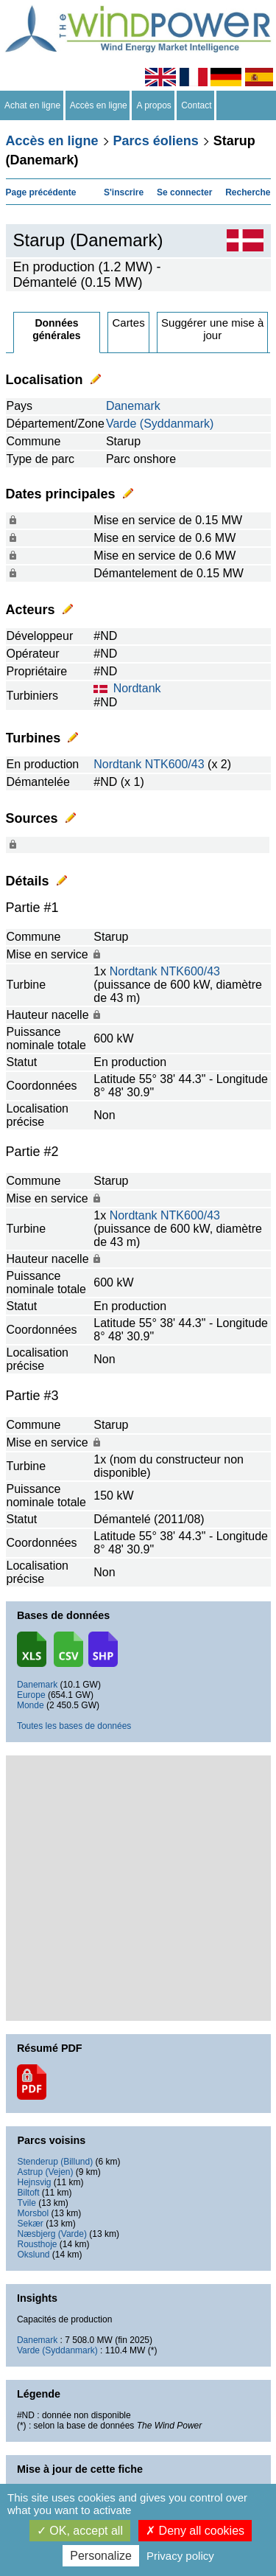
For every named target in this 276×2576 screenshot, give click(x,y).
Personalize (101, 2555)
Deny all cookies (195, 2530)
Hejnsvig (34, 2182)
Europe (31, 1695)
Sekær (30, 2223)
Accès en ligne (99, 105)
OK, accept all (80, 2530)
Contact (197, 105)
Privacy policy (180, 2555)
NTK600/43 (175, 764)
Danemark (133, 406)
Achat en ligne (33, 105)
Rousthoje (37, 2244)
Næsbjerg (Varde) (51, 2234)
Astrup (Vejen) (45, 2172)
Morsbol (33, 2213)
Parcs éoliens (156, 140)
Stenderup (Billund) (55, 2161)
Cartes (128, 322)
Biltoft (28, 2192)
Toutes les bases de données (74, 1726)
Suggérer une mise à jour (212, 328)
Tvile (26, 2203)
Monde (30, 1705)
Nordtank (137, 688)
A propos (154, 105)
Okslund (33, 2254)
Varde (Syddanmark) (159, 423)
